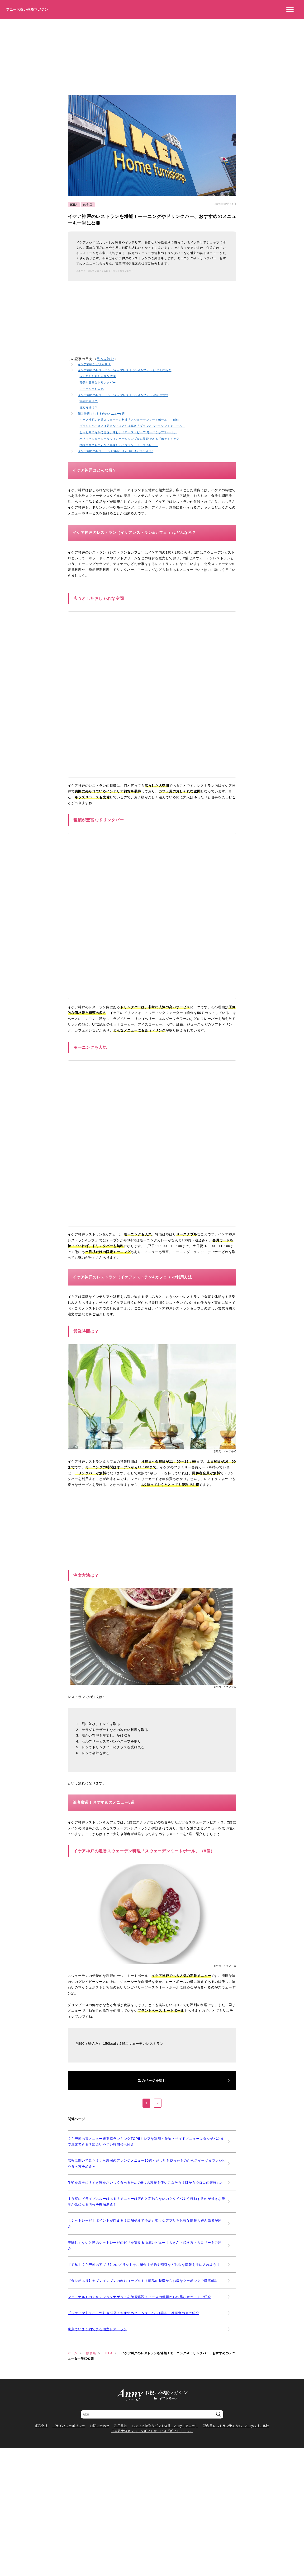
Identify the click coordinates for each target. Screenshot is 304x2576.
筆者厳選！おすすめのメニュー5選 (101, 413)
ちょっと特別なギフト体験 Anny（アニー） (165, 2426)
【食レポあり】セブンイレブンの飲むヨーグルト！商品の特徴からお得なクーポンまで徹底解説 (143, 2281)
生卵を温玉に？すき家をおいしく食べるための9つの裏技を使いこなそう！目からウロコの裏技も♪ (145, 2182)
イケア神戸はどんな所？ (94, 364)
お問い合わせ (99, 2426)
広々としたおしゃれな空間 (98, 376)
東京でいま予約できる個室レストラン (97, 2329)
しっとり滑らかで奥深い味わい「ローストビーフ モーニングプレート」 (128, 432)
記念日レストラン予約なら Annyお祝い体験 (236, 2426)
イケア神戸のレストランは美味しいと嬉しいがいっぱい (115, 451)
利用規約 (120, 2426)
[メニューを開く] (288, 9)
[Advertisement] (152, 55)
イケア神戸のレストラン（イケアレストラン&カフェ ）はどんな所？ (124, 370)
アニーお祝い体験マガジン (27, 9)
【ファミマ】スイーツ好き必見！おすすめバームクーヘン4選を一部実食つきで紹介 (133, 2313)
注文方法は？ (89, 407)
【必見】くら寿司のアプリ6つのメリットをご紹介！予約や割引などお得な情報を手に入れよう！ (144, 2264)
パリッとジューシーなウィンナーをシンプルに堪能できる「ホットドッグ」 (131, 438)
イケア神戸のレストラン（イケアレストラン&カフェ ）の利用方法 (123, 395)
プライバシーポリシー (68, 2426)
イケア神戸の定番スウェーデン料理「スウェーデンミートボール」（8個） (130, 419)
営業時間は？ (89, 400)
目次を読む (105, 359)
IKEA (73, 204)
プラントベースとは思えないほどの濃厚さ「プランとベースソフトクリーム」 (132, 425)
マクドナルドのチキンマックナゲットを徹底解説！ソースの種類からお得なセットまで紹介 (139, 2297)
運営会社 (41, 2426)
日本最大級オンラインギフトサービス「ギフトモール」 (152, 2431)
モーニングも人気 (92, 388)
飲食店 (87, 204)
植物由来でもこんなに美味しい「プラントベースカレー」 (119, 445)
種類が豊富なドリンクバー (98, 382)
